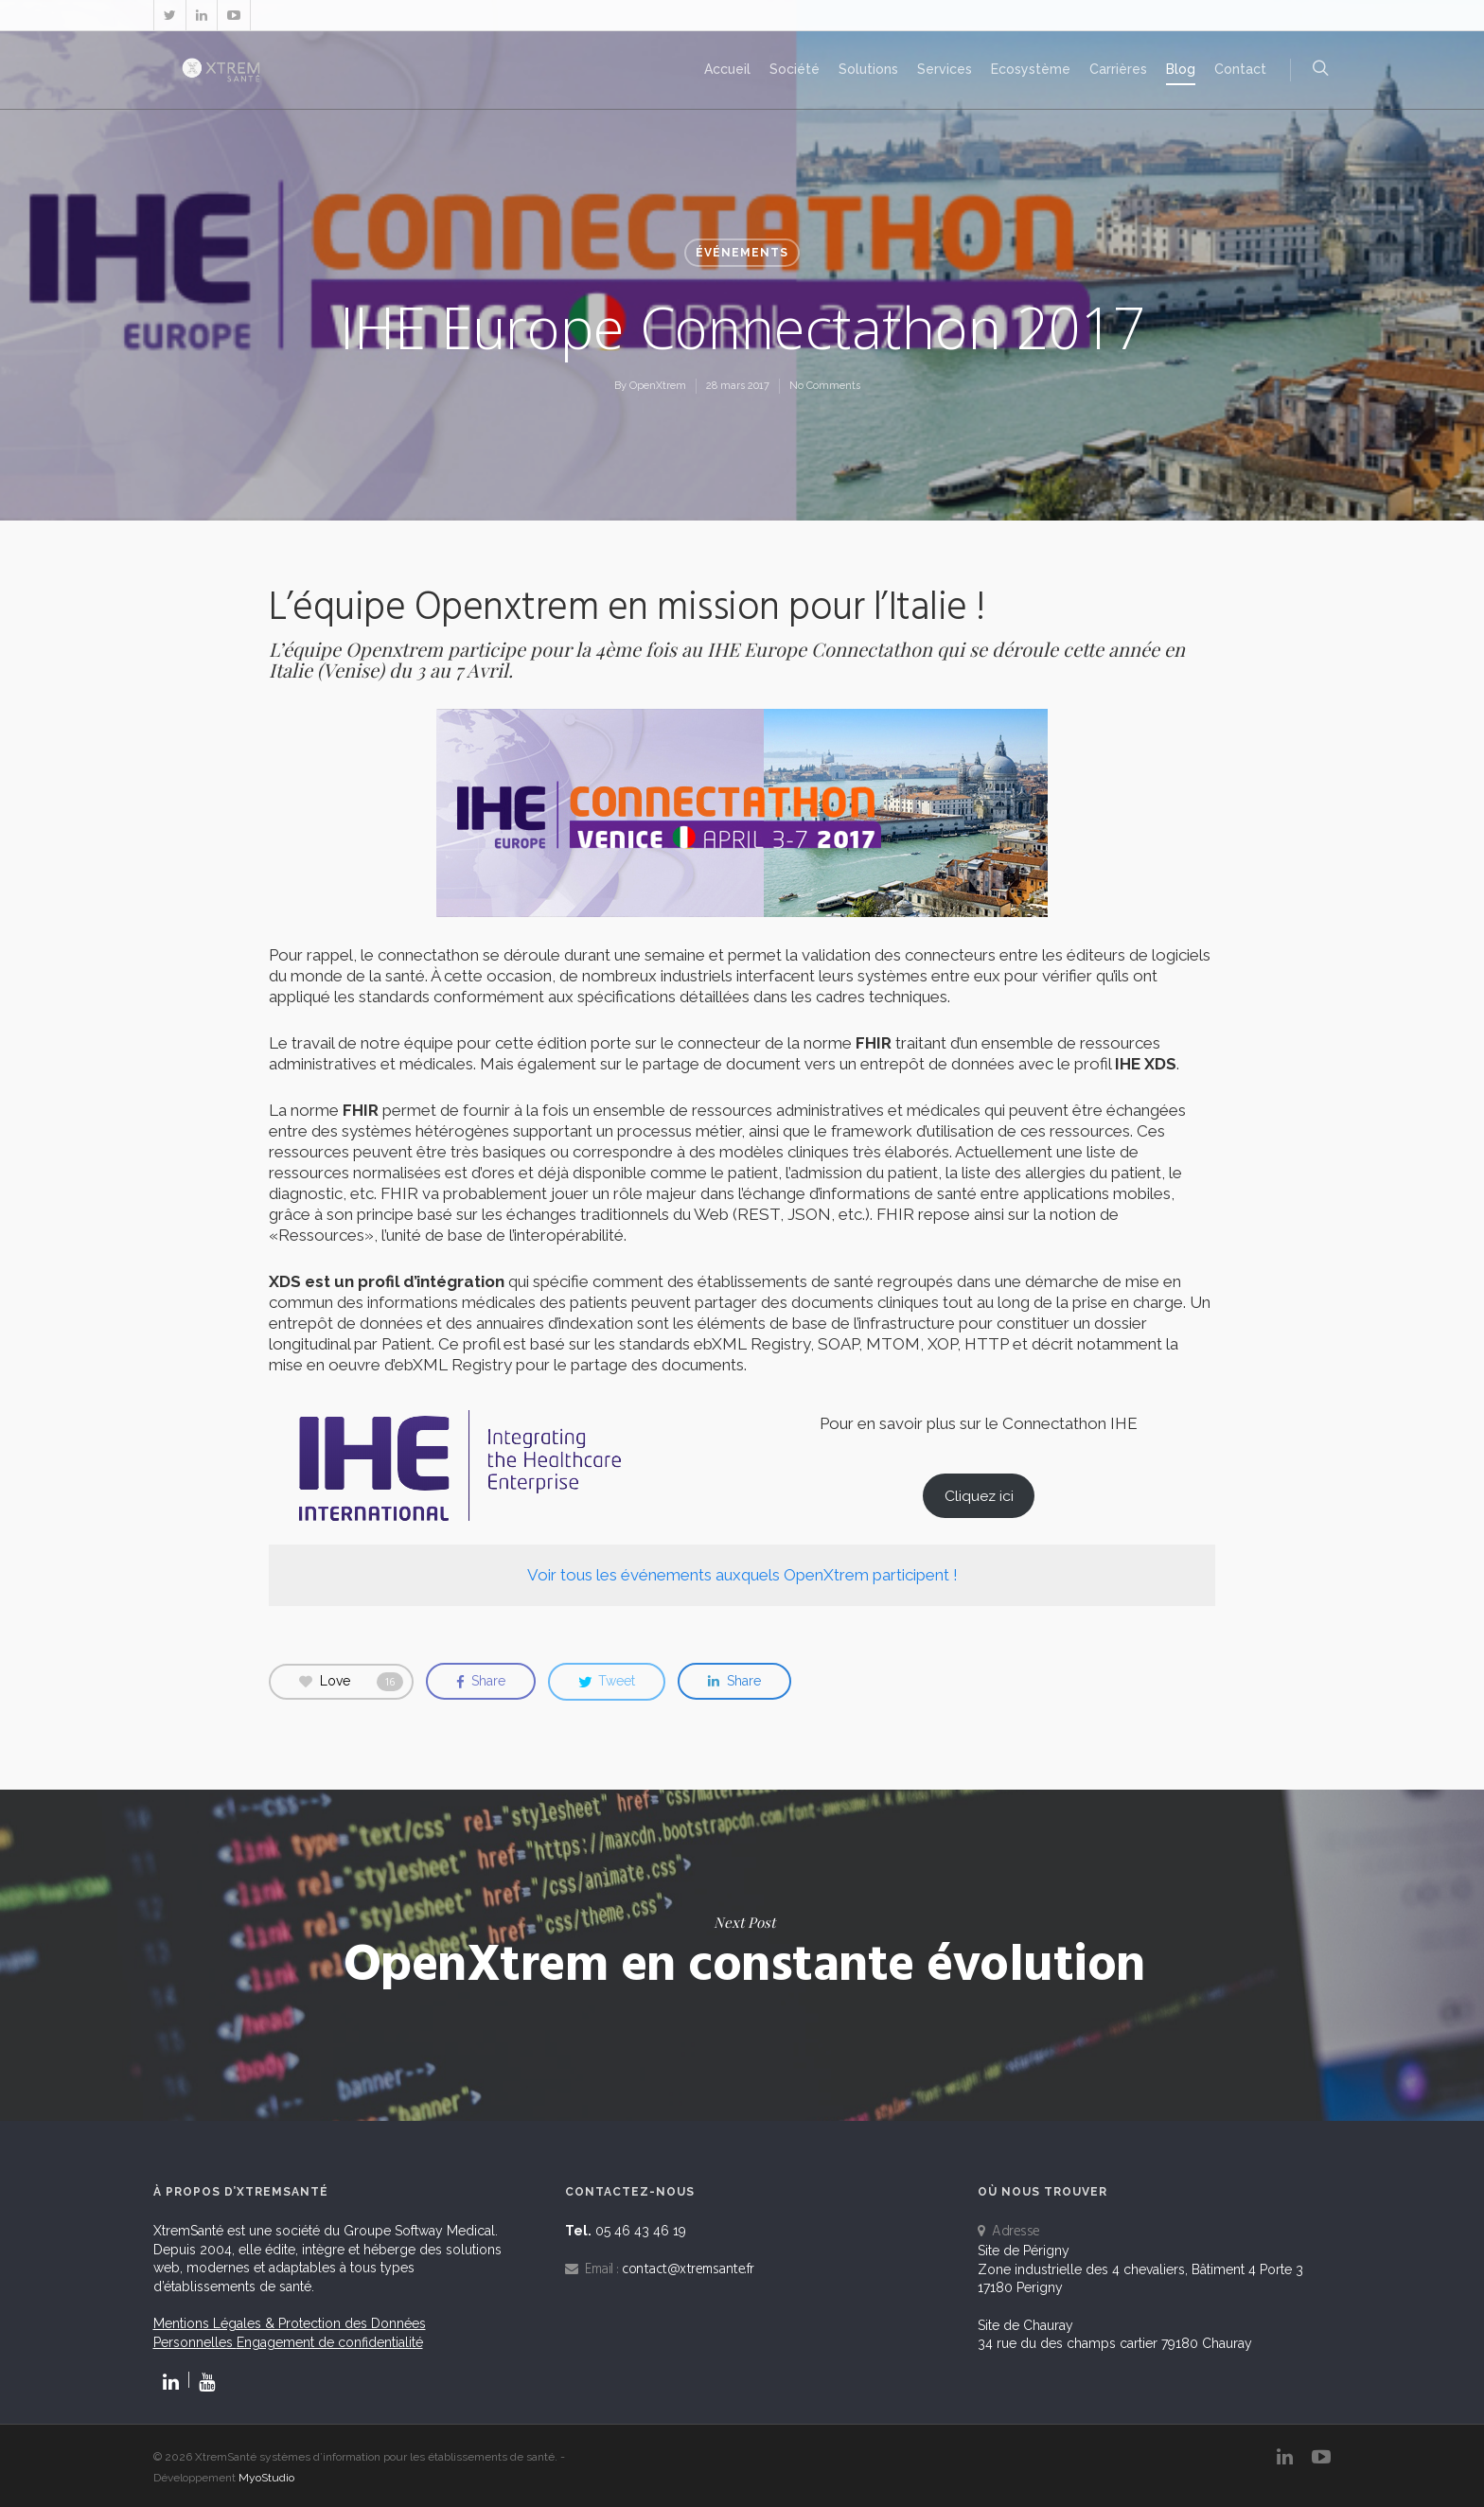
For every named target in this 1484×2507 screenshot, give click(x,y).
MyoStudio (266, 2477)
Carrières (1118, 69)
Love (351, 1681)
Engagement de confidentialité (330, 2342)
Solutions (868, 69)
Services (944, 69)
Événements (742, 252)
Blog (1180, 69)
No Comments (824, 386)
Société (794, 69)
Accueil (727, 69)
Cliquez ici (979, 1496)
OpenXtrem (657, 386)
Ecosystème (1030, 69)
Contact (1240, 69)
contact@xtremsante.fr (688, 2269)
